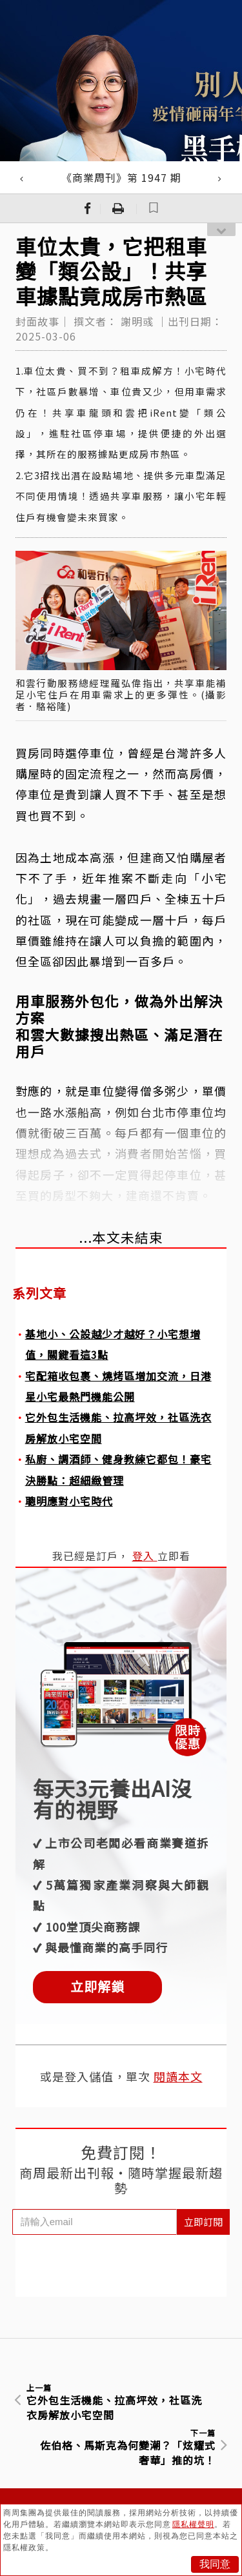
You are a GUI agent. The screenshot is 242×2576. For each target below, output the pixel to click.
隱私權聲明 (193, 2524)
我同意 (214, 2564)
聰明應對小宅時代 (69, 1501)
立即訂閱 (203, 2221)
